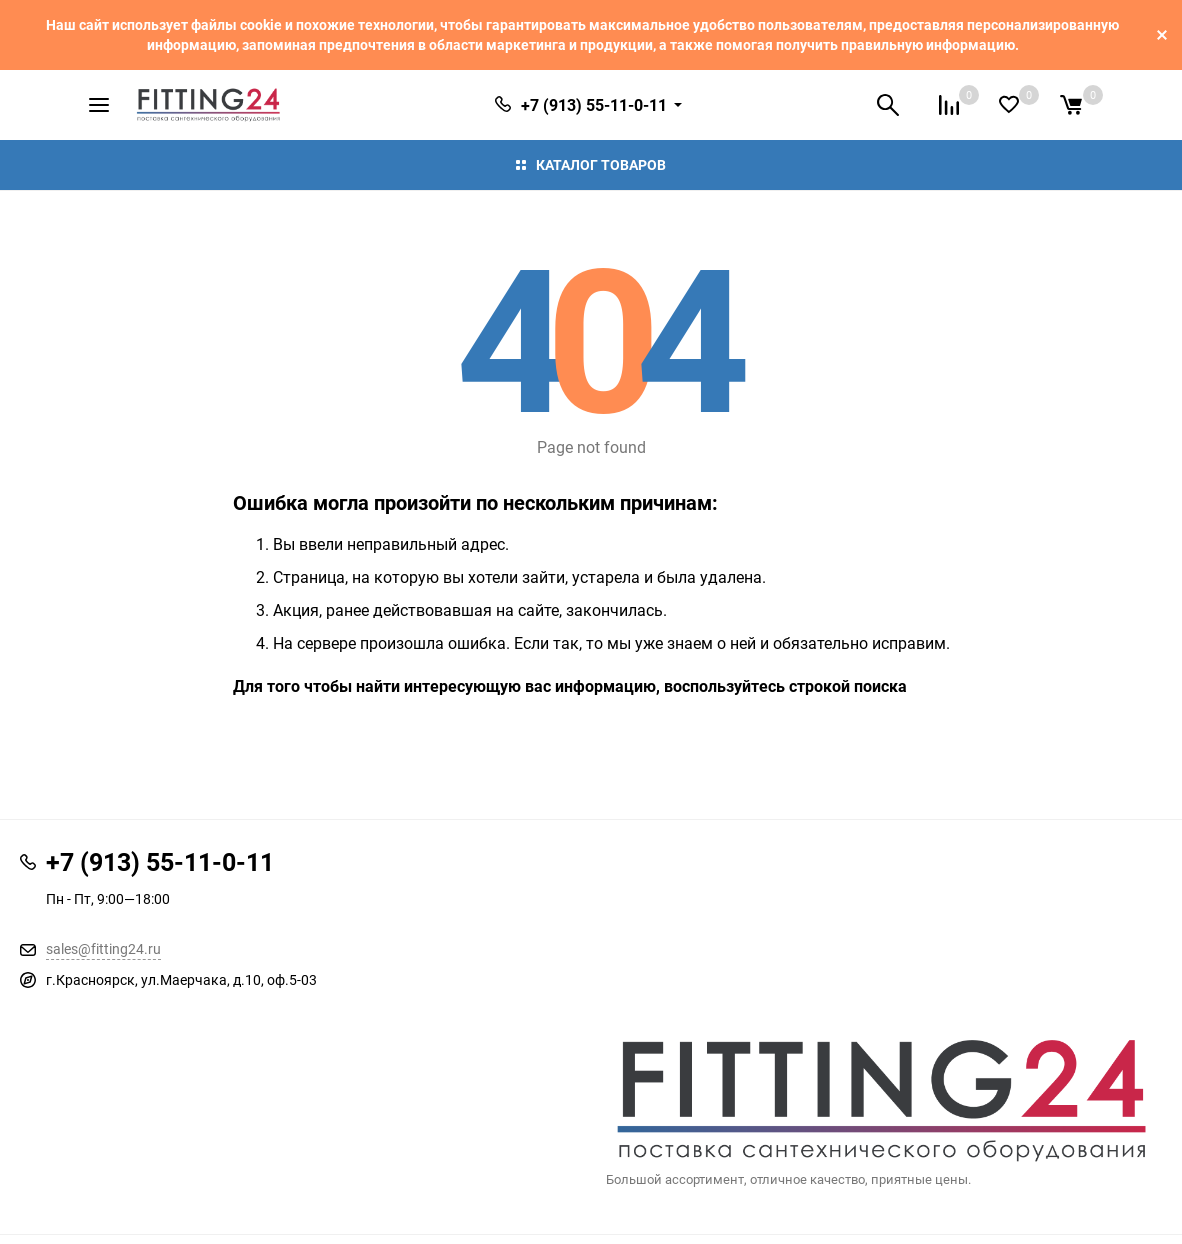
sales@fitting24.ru (103, 948)
